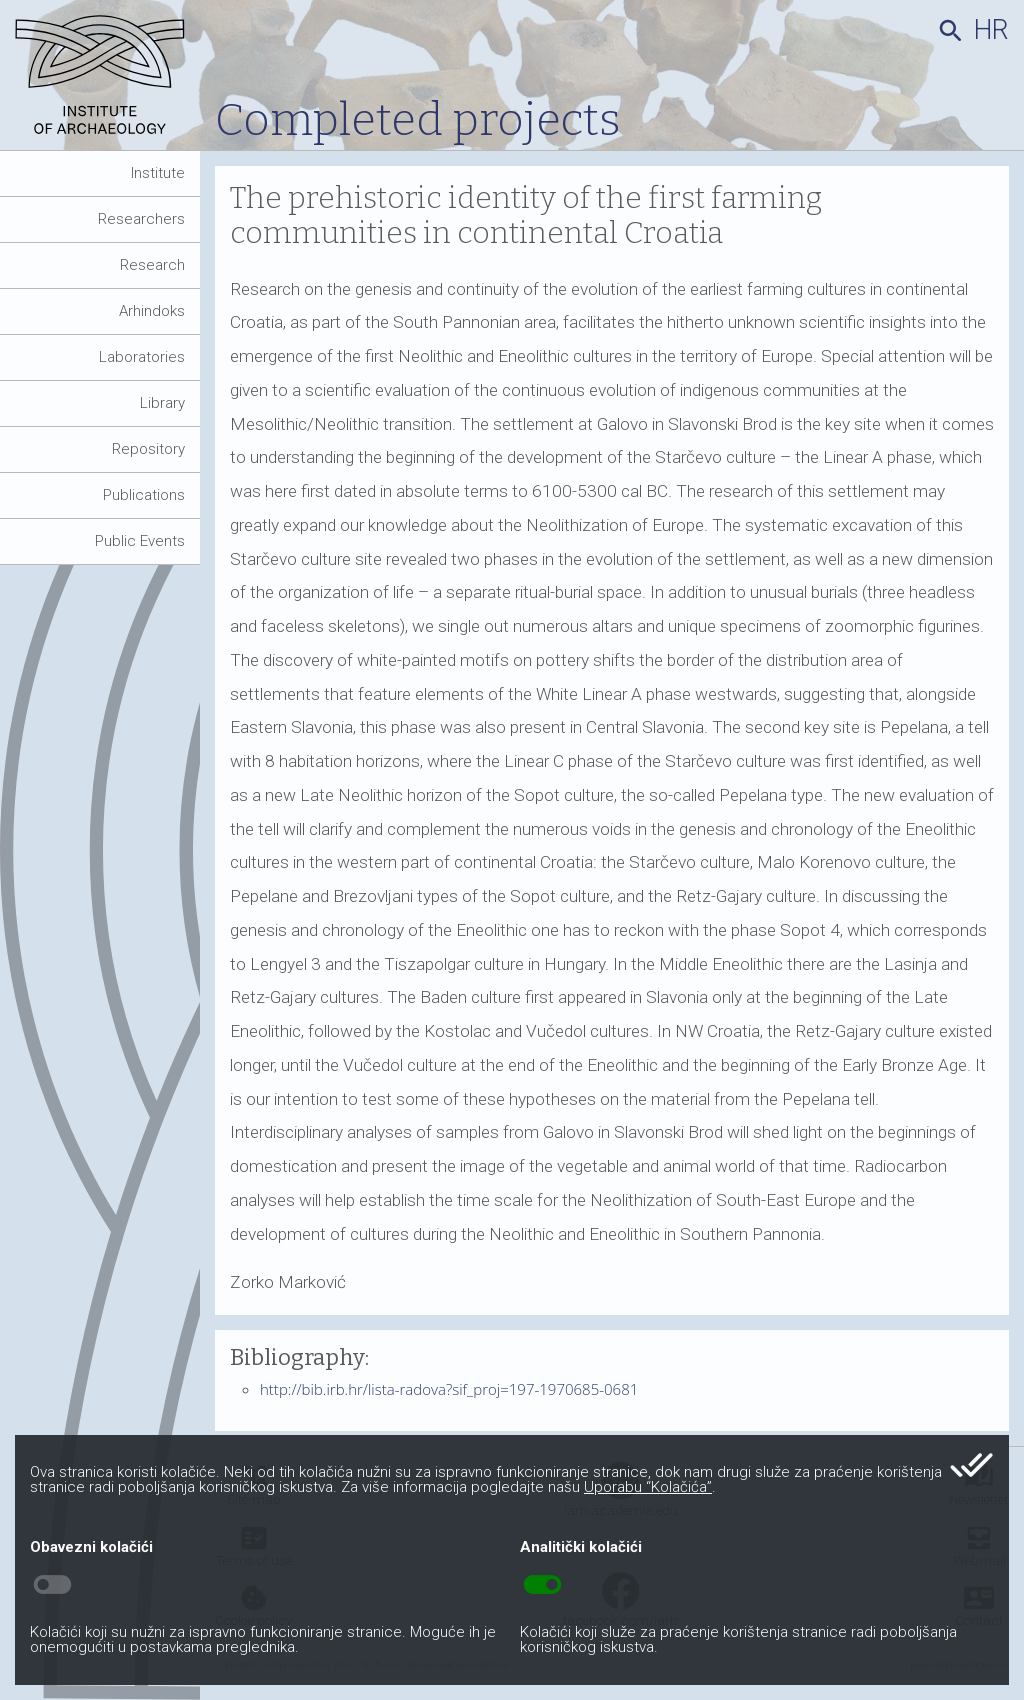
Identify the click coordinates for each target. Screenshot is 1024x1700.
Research (152, 265)
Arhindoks (152, 311)
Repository (148, 449)
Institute (158, 173)
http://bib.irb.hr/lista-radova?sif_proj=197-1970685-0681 (449, 1389)
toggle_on (542, 1585)
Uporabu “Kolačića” (648, 1487)
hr (991, 30)
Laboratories (142, 357)
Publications (144, 495)
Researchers (141, 219)
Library (162, 403)
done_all (971, 1465)
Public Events (140, 541)
